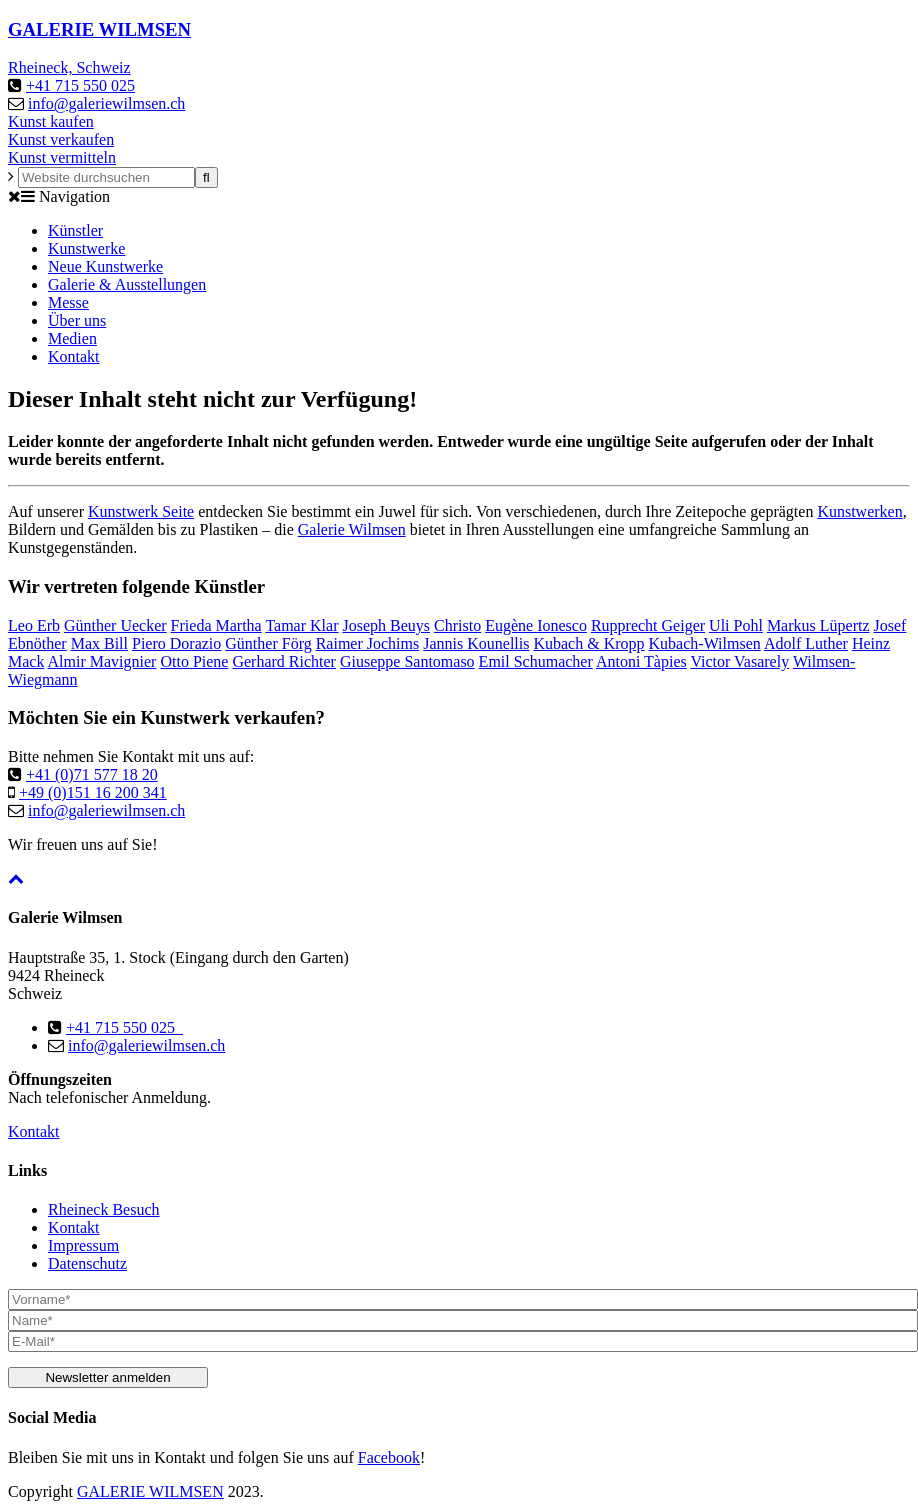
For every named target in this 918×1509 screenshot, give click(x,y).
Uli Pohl (736, 625)
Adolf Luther (806, 643)
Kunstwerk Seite (141, 511)
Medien (72, 338)
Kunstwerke (86, 248)
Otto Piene (194, 661)
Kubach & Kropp (588, 643)
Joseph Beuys (386, 625)
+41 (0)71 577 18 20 (92, 774)
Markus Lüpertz (818, 625)
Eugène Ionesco (536, 625)
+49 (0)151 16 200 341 (93, 792)
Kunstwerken (859, 511)
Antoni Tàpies (641, 661)
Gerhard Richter (284, 661)
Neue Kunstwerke (105, 266)
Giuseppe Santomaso (407, 661)
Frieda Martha (216, 625)
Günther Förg (268, 643)
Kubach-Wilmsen (705, 643)
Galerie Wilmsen (352, 529)
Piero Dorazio (176, 643)
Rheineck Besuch (104, 1209)
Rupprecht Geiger (648, 625)
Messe (68, 302)
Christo (457, 625)
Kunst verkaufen (61, 139)
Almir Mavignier (102, 661)
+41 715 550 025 (80, 85)
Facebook (389, 1457)
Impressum (83, 1245)
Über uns (77, 320)
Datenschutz (87, 1263)
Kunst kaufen (51, 121)
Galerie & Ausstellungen (127, 284)
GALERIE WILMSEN (150, 1491)
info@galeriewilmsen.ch (106, 103)
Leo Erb (34, 625)
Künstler (75, 230)
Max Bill (99, 643)
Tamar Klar (301, 625)
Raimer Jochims (368, 643)
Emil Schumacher (536, 661)
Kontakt (74, 356)
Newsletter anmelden (107, 1377)
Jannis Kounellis (476, 643)
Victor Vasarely (739, 661)
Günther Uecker (115, 625)
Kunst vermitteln (62, 157)
